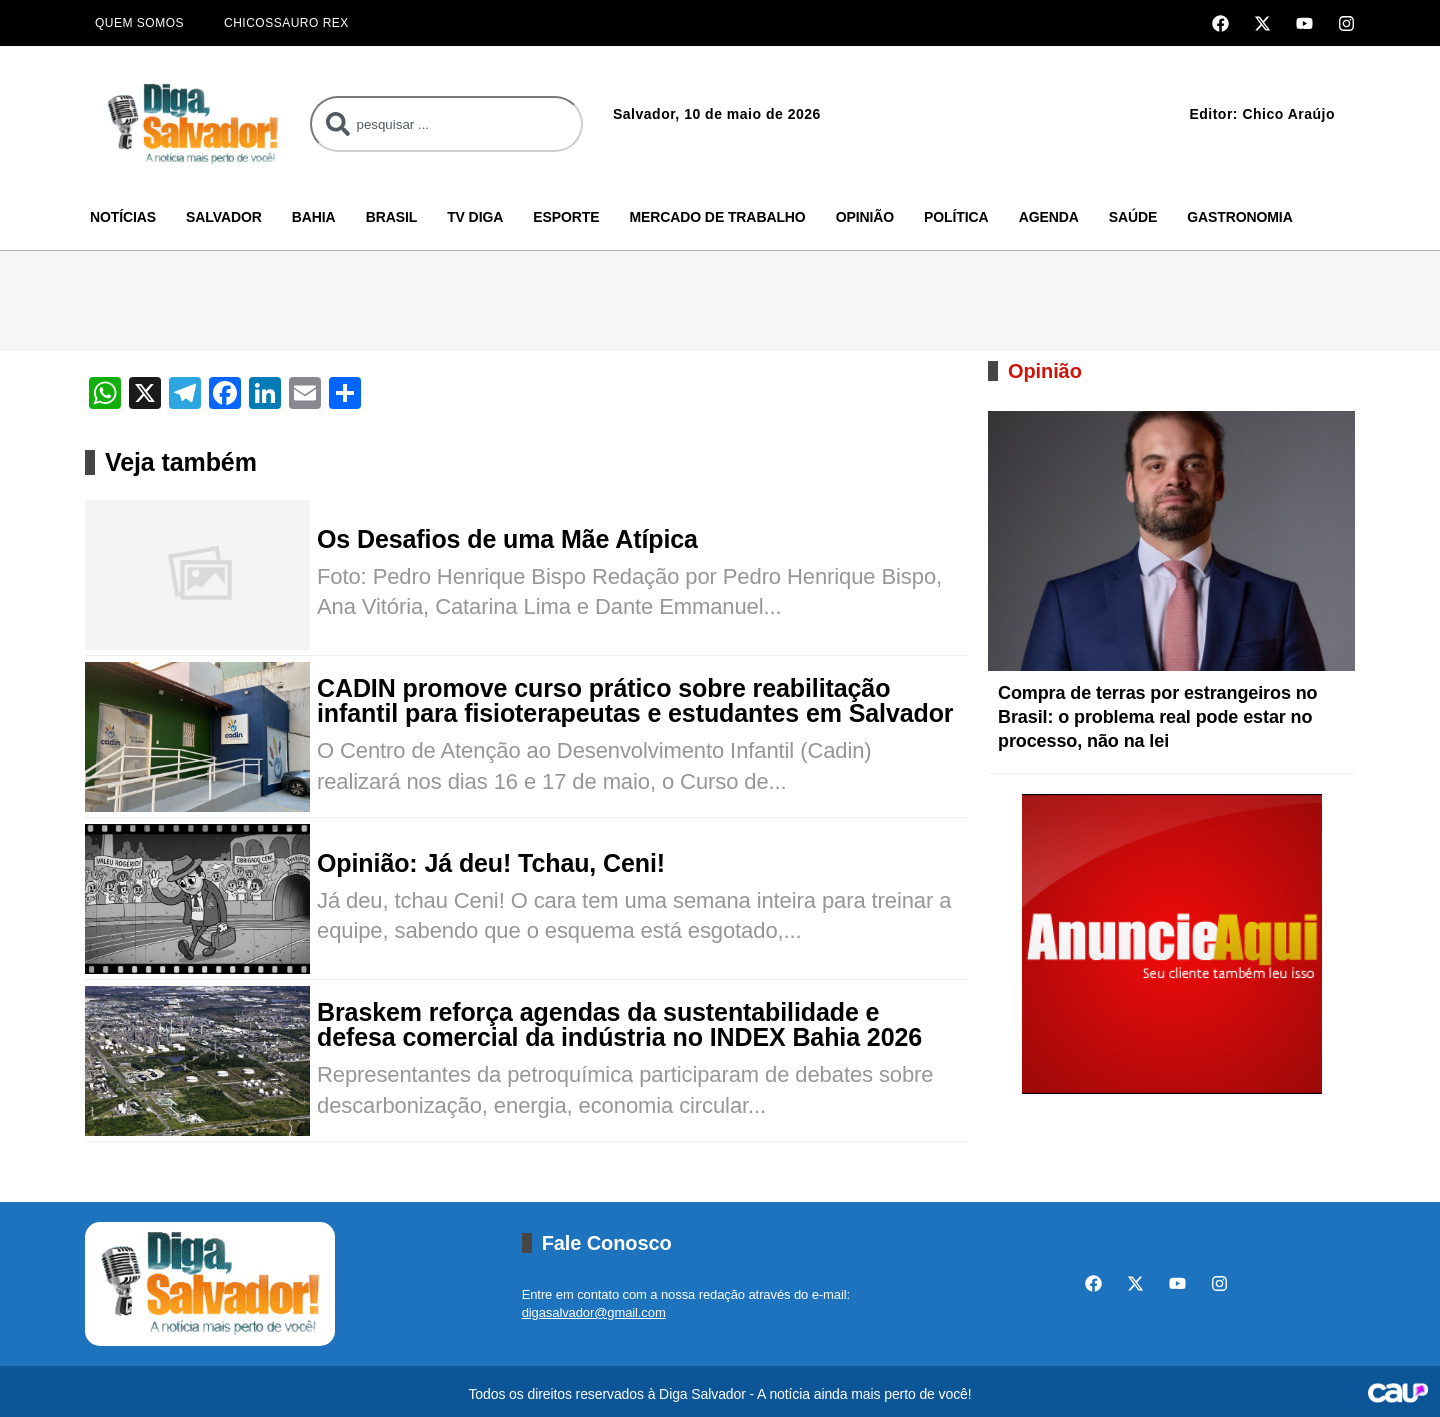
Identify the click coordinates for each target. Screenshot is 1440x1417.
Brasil (392, 217)
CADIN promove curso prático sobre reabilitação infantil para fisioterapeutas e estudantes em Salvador (635, 701)
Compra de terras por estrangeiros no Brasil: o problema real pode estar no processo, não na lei (1158, 717)
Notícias (123, 217)
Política (956, 217)
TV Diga (475, 217)
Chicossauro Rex (286, 23)
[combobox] (446, 124)
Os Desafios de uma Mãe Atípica (507, 539)
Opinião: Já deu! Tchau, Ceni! (491, 863)
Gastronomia (1239, 217)
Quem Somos (139, 23)
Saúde (1133, 217)
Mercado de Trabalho (717, 217)
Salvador (224, 217)
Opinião (865, 217)
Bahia (314, 217)
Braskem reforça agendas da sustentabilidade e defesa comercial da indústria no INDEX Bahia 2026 (619, 1025)
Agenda (1049, 217)
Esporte (566, 217)
